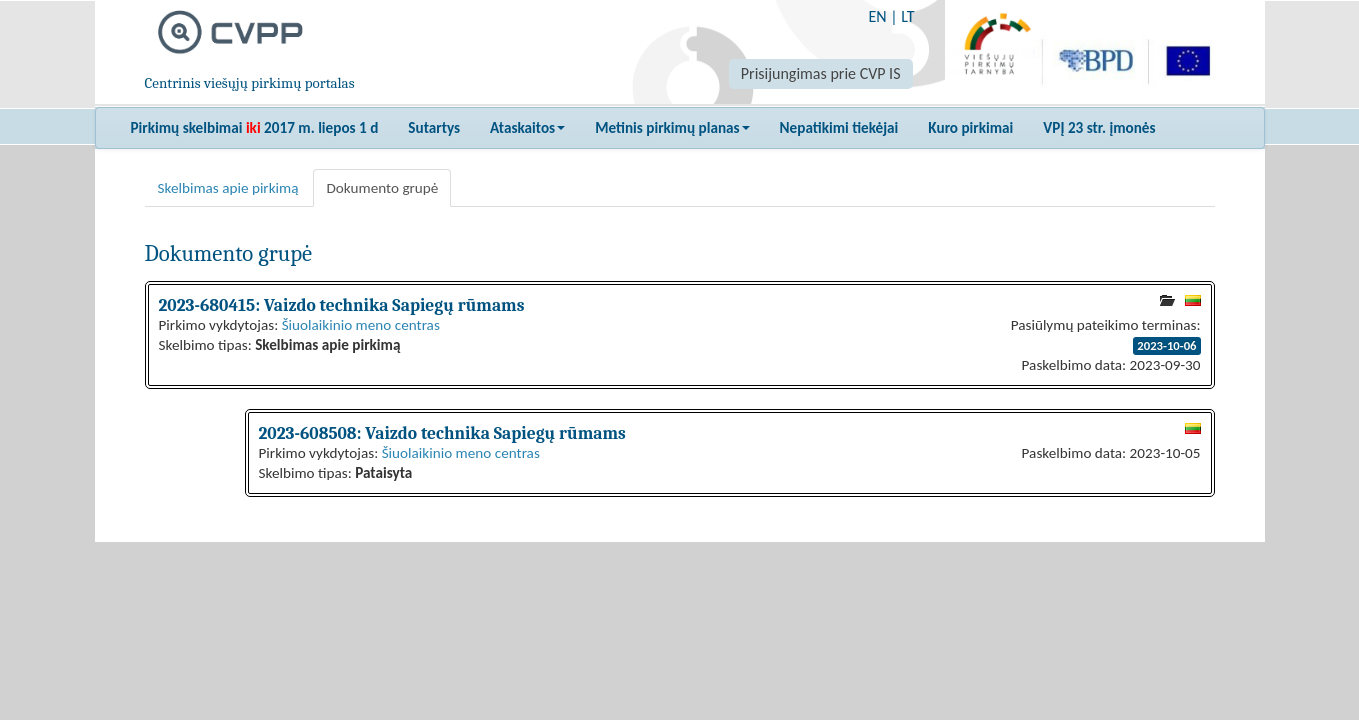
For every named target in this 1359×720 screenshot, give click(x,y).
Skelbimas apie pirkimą (228, 188)
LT (907, 16)
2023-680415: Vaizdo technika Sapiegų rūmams (342, 305)
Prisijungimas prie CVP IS (821, 73)
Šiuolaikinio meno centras (361, 325)
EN (877, 16)
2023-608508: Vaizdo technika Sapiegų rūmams (442, 433)
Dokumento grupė (382, 188)
